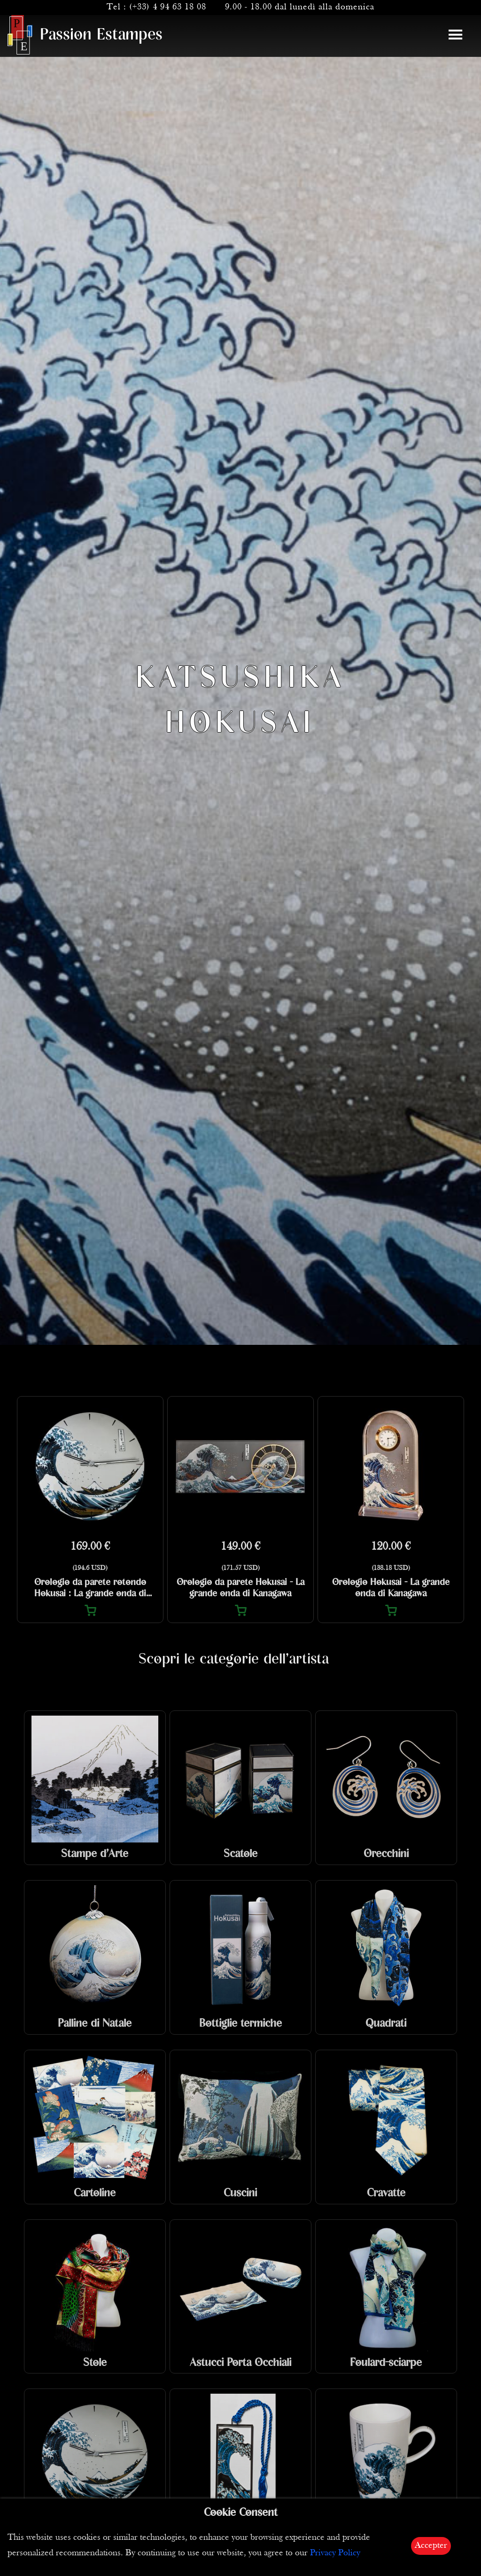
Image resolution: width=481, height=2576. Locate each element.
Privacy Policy (335, 2553)
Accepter (431, 2545)
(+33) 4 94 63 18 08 (167, 7)
